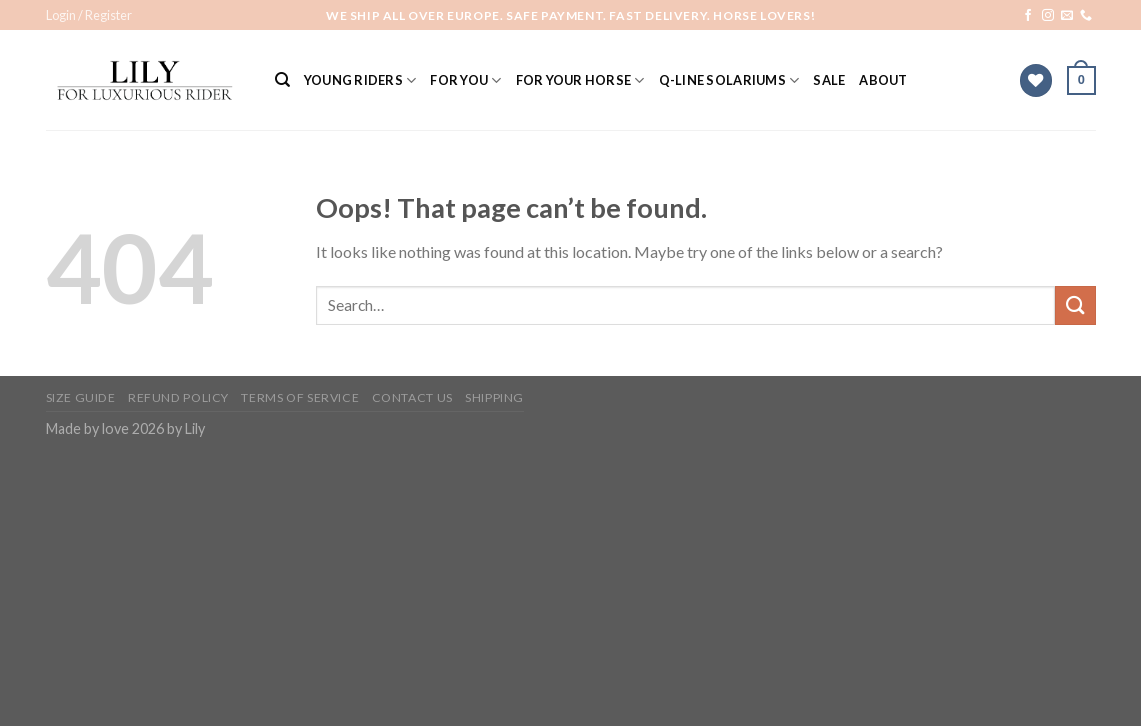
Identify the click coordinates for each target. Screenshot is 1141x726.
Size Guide (81, 397)
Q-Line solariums (729, 80)
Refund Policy (178, 397)
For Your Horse (580, 80)
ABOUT (883, 80)
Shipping (494, 397)
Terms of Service (300, 397)
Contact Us (412, 397)
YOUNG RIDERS (360, 80)
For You (465, 80)
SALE (829, 80)
